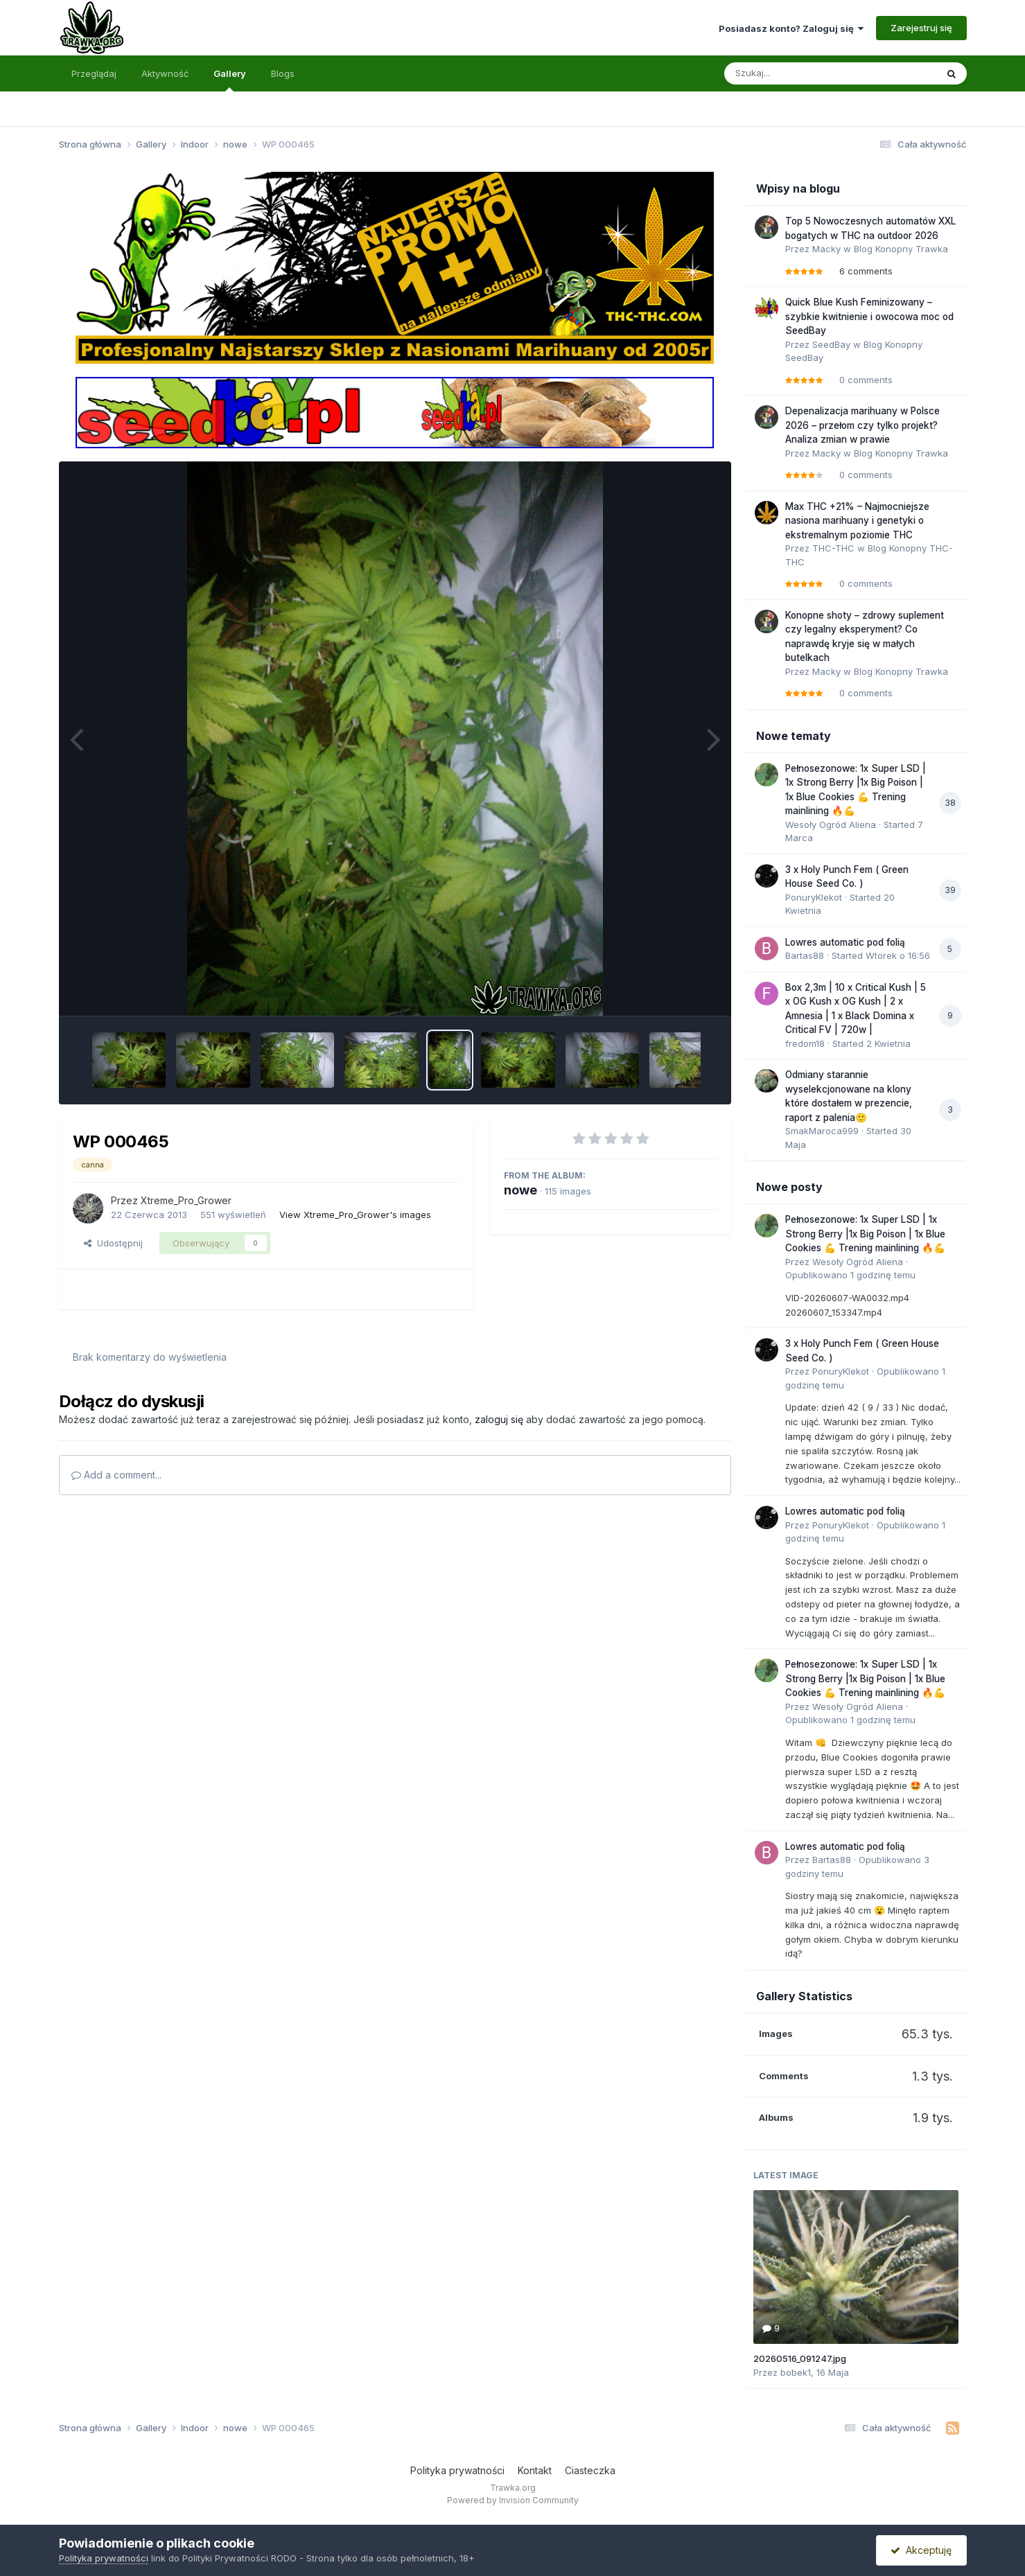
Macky (826, 248)
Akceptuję (921, 2550)
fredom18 (805, 1043)
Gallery (229, 79)
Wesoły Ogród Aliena (830, 824)
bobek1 (795, 2372)
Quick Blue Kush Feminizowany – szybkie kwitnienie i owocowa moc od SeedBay (869, 316)
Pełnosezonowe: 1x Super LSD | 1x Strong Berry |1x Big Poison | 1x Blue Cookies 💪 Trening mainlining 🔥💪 (865, 1233)
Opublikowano (850, 1274)
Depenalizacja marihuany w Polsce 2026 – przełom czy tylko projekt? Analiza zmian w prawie (862, 425)
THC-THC (833, 548)
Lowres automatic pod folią (845, 942)
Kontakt (535, 2470)
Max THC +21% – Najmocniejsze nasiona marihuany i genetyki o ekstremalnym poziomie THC (857, 520)
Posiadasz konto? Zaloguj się (791, 28)
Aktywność (165, 73)
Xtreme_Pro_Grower (186, 1200)
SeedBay (831, 344)
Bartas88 (804, 955)
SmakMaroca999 (822, 1130)
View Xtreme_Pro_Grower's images (355, 1214)
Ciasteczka (590, 2470)
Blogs (283, 73)
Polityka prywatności (457, 2470)
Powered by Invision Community (513, 2500)
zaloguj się (499, 1419)
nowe (520, 1190)
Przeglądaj (93, 73)
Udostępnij (113, 1243)
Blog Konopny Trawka (901, 248)
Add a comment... (116, 1475)
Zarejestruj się (921, 27)
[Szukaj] (796, 73)
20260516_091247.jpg (799, 2358)
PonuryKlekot (813, 897)
